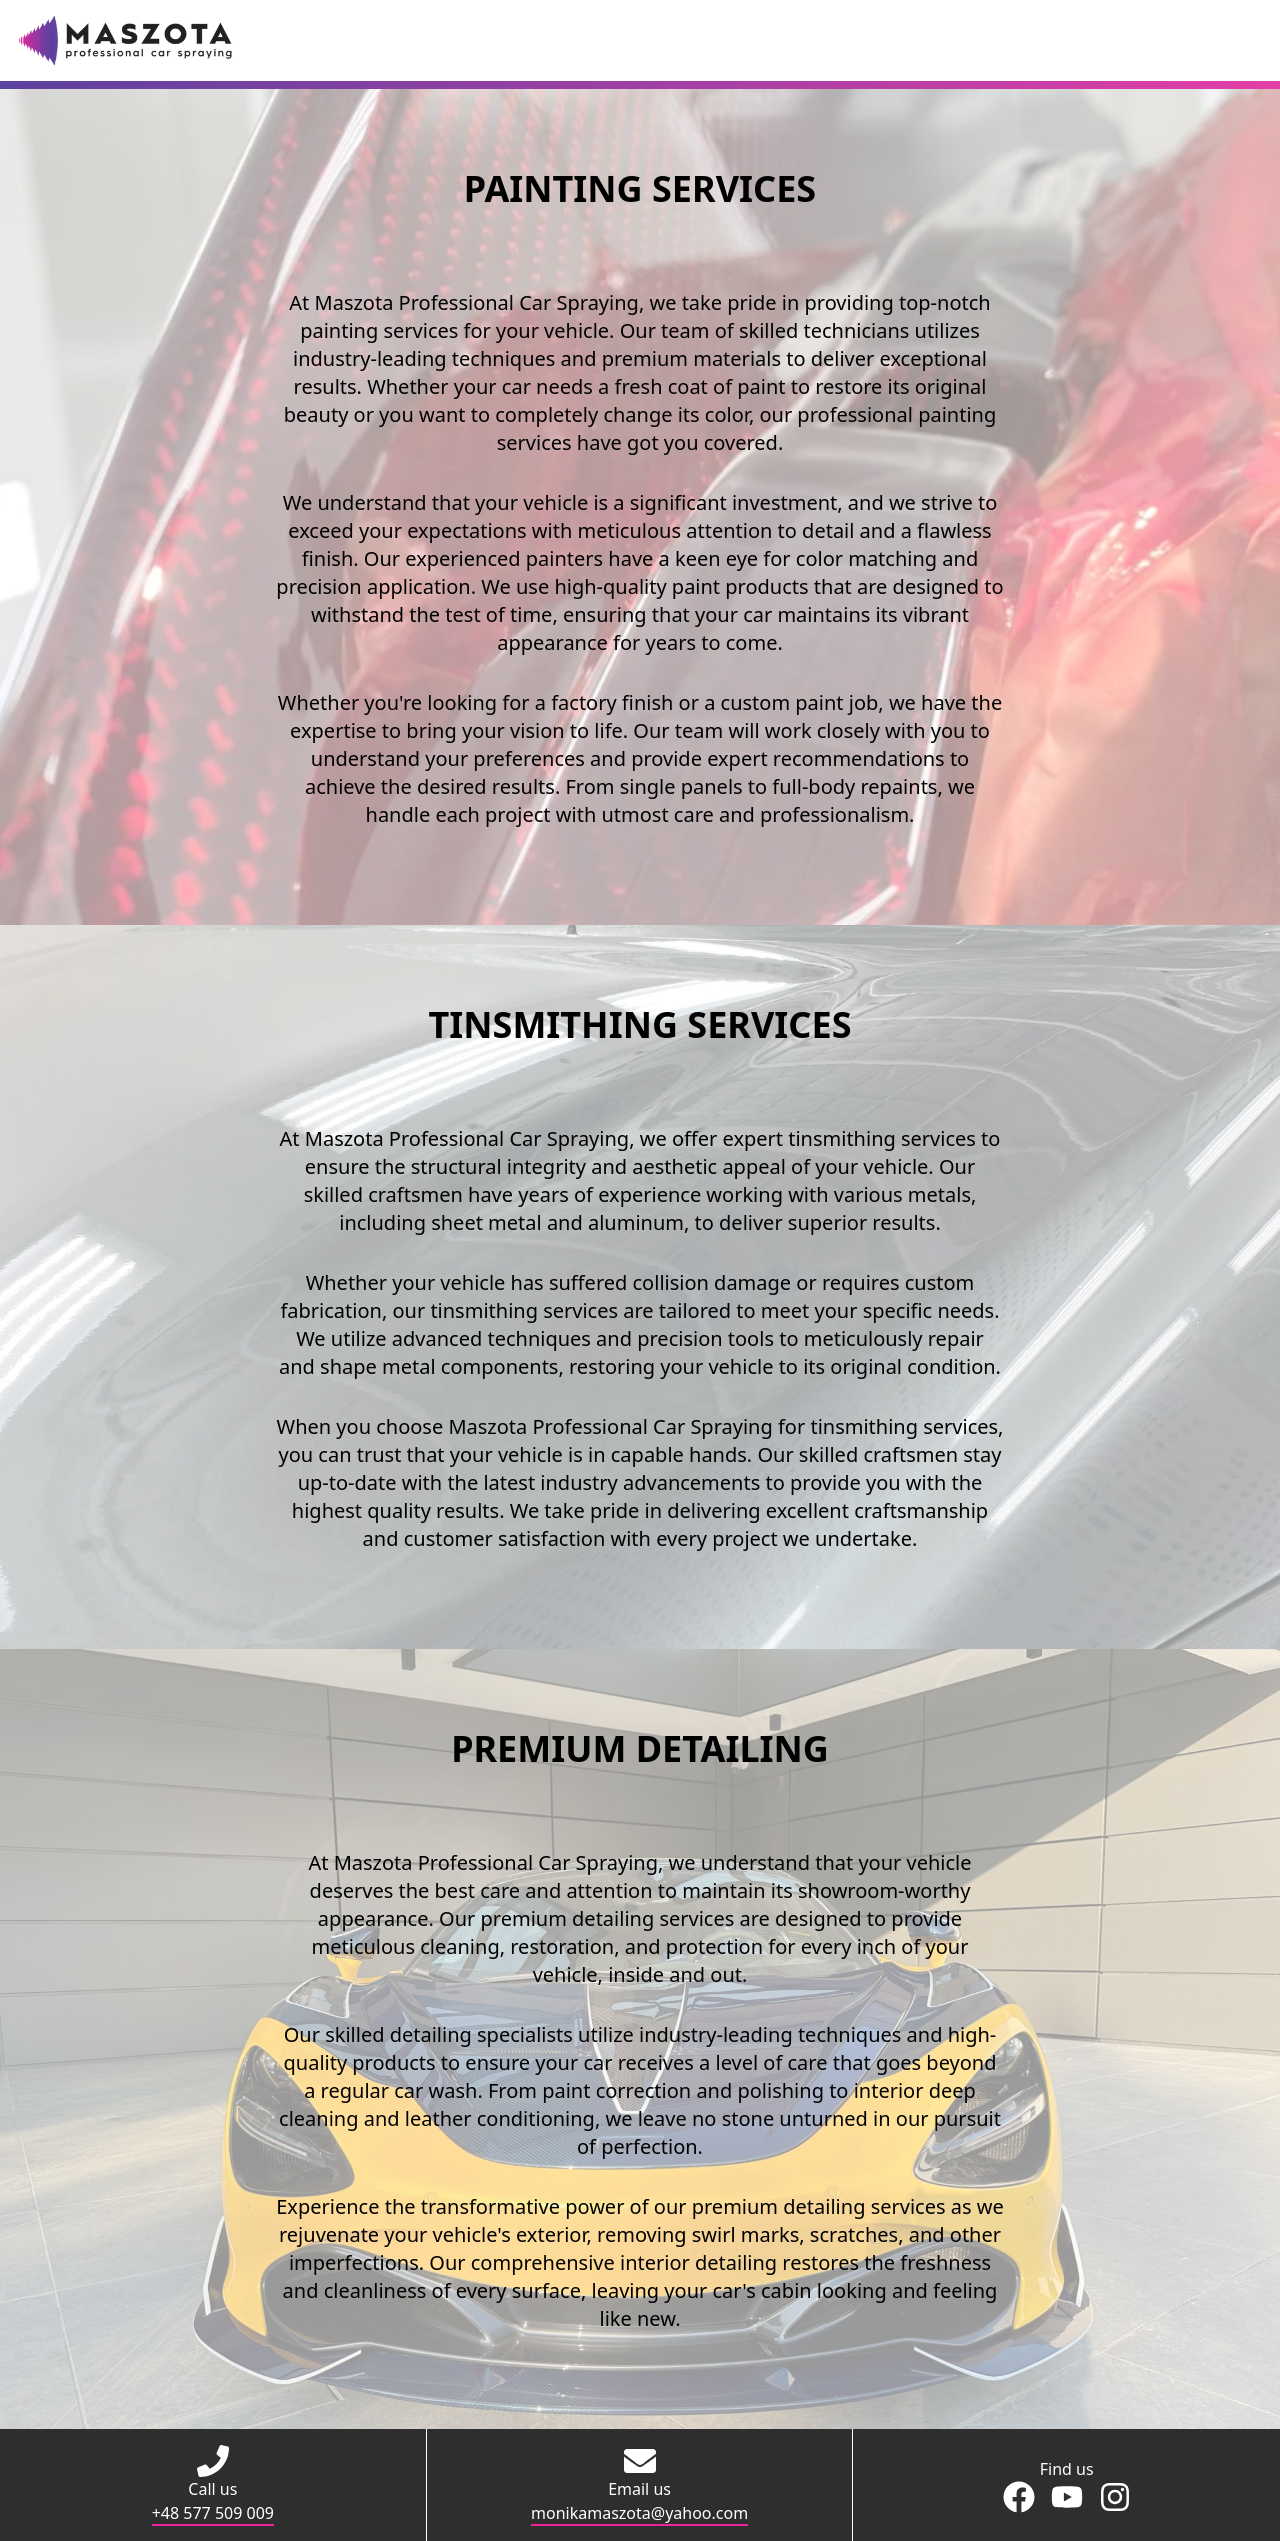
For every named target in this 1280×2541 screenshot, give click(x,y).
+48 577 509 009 (213, 2513)
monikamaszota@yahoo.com (639, 2513)
